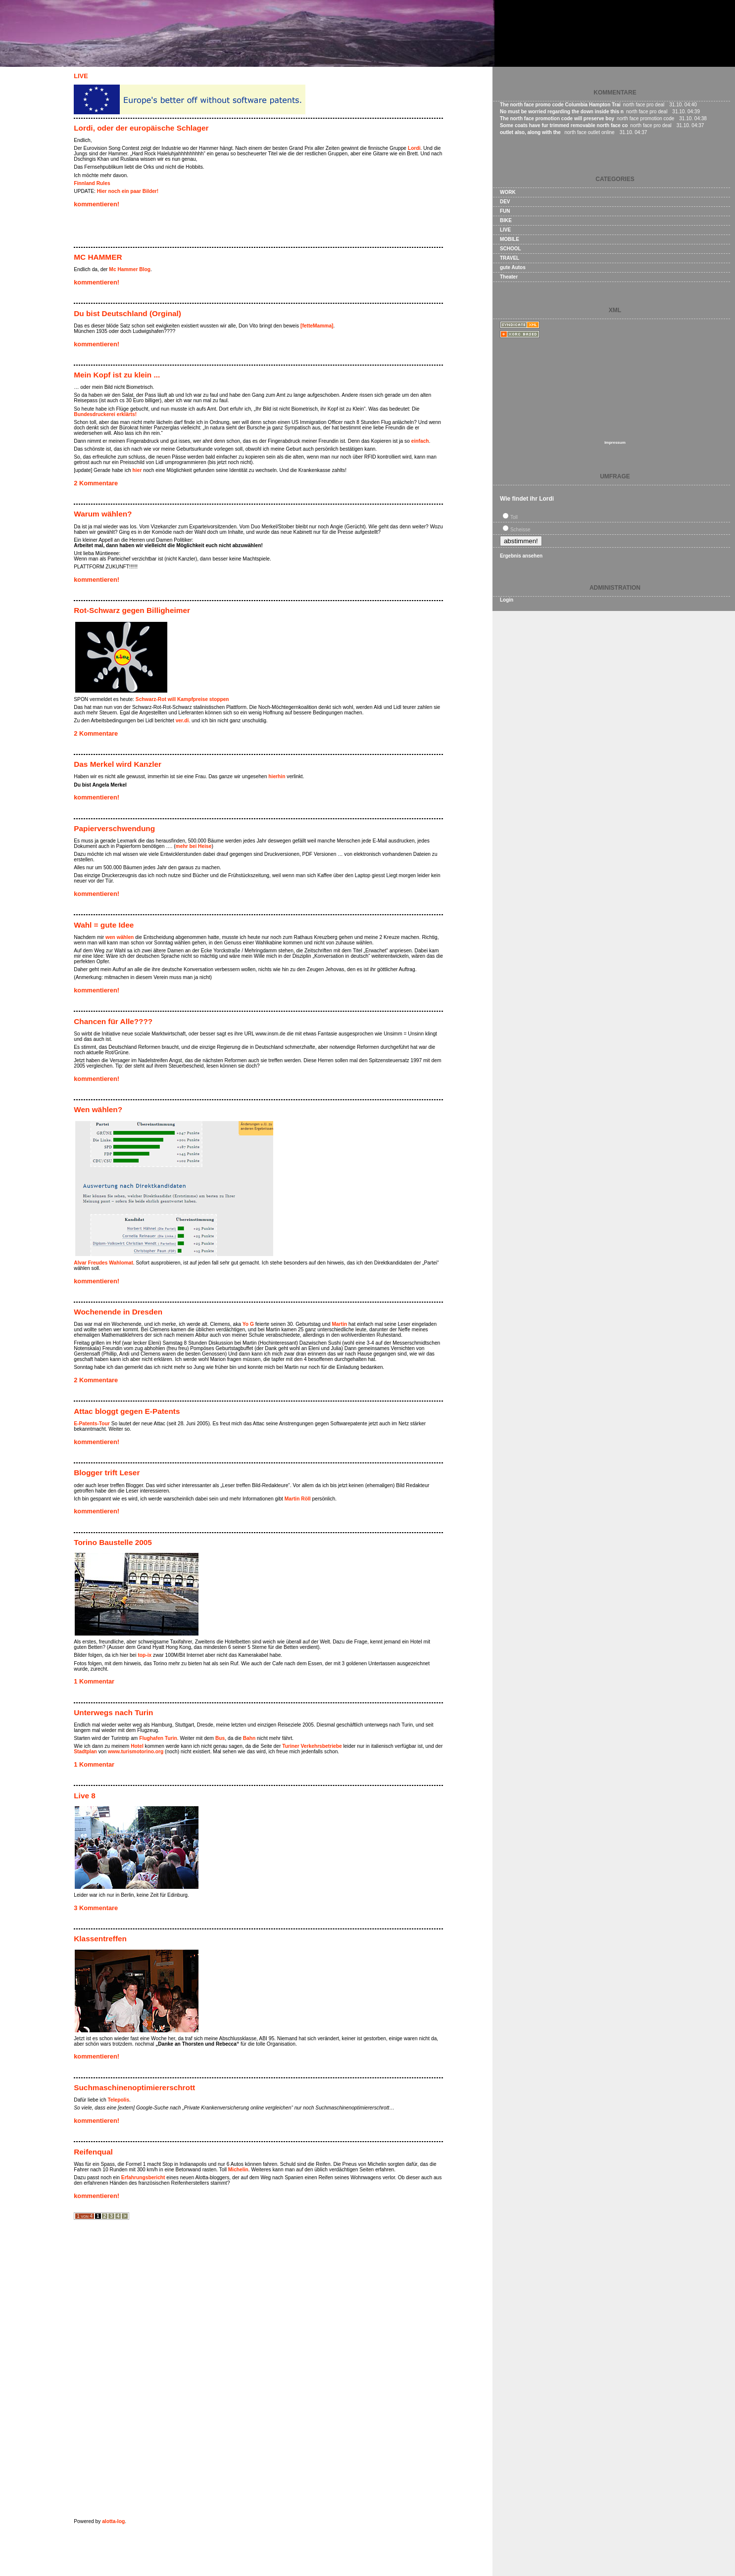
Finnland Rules (92, 183)
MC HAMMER (98, 257)
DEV (505, 201)
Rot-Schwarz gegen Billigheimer (132, 610)
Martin (339, 1324)
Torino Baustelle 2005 (113, 1542)
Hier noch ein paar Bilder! (128, 191)
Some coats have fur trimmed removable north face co (564, 125)
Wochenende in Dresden (118, 1312)
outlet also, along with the (531, 132)
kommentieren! (96, 204)
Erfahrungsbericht (143, 2177)
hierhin (276, 776)
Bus (220, 1738)
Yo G (248, 1324)
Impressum (615, 442)
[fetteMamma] (317, 325)
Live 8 (85, 1795)
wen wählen (119, 937)
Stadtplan (85, 1751)
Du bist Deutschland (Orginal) (127, 313)
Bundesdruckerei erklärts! (105, 414)
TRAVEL (509, 258)
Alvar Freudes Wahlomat (103, 1262)
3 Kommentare (96, 1908)
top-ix (144, 1655)
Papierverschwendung (114, 828)
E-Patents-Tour (92, 1423)
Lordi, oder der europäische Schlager (141, 128)
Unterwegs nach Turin (113, 1712)
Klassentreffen (100, 1938)
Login (506, 600)
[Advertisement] (189, 228)
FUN (505, 211)
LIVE (81, 76)
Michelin (238, 2169)
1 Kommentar (94, 1681)
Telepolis (119, 2100)
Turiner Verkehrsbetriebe (312, 1746)
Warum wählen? (103, 514)
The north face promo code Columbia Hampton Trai (560, 104)
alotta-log (113, 2521)
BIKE (506, 220)
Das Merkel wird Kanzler (117, 764)
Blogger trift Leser (107, 1472)
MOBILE (509, 239)
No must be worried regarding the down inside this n (562, 111)
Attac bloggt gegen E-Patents (127, 1411)
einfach (420, 441)
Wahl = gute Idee (104, 925)
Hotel (137, 1746)
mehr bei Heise (194, 846)
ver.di (182, 720)
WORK (508, 192)
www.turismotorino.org (135, 1751)
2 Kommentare (96, 483)
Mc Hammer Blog (129, 269)
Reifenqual (93, 2152)
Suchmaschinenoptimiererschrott (134, 2087)
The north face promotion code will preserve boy (557, 118)
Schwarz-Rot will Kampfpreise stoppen (182, 699)
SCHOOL (510, 248)
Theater (509, 277)
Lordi (414, 148)
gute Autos (513, 267)
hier (137, 470)
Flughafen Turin (158, 1738)
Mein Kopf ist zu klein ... (117, 375)
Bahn (249, 1738)
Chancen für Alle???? (113, 1021)
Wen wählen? (98, 1109)
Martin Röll (298, 1498)
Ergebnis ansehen (521, 556)
